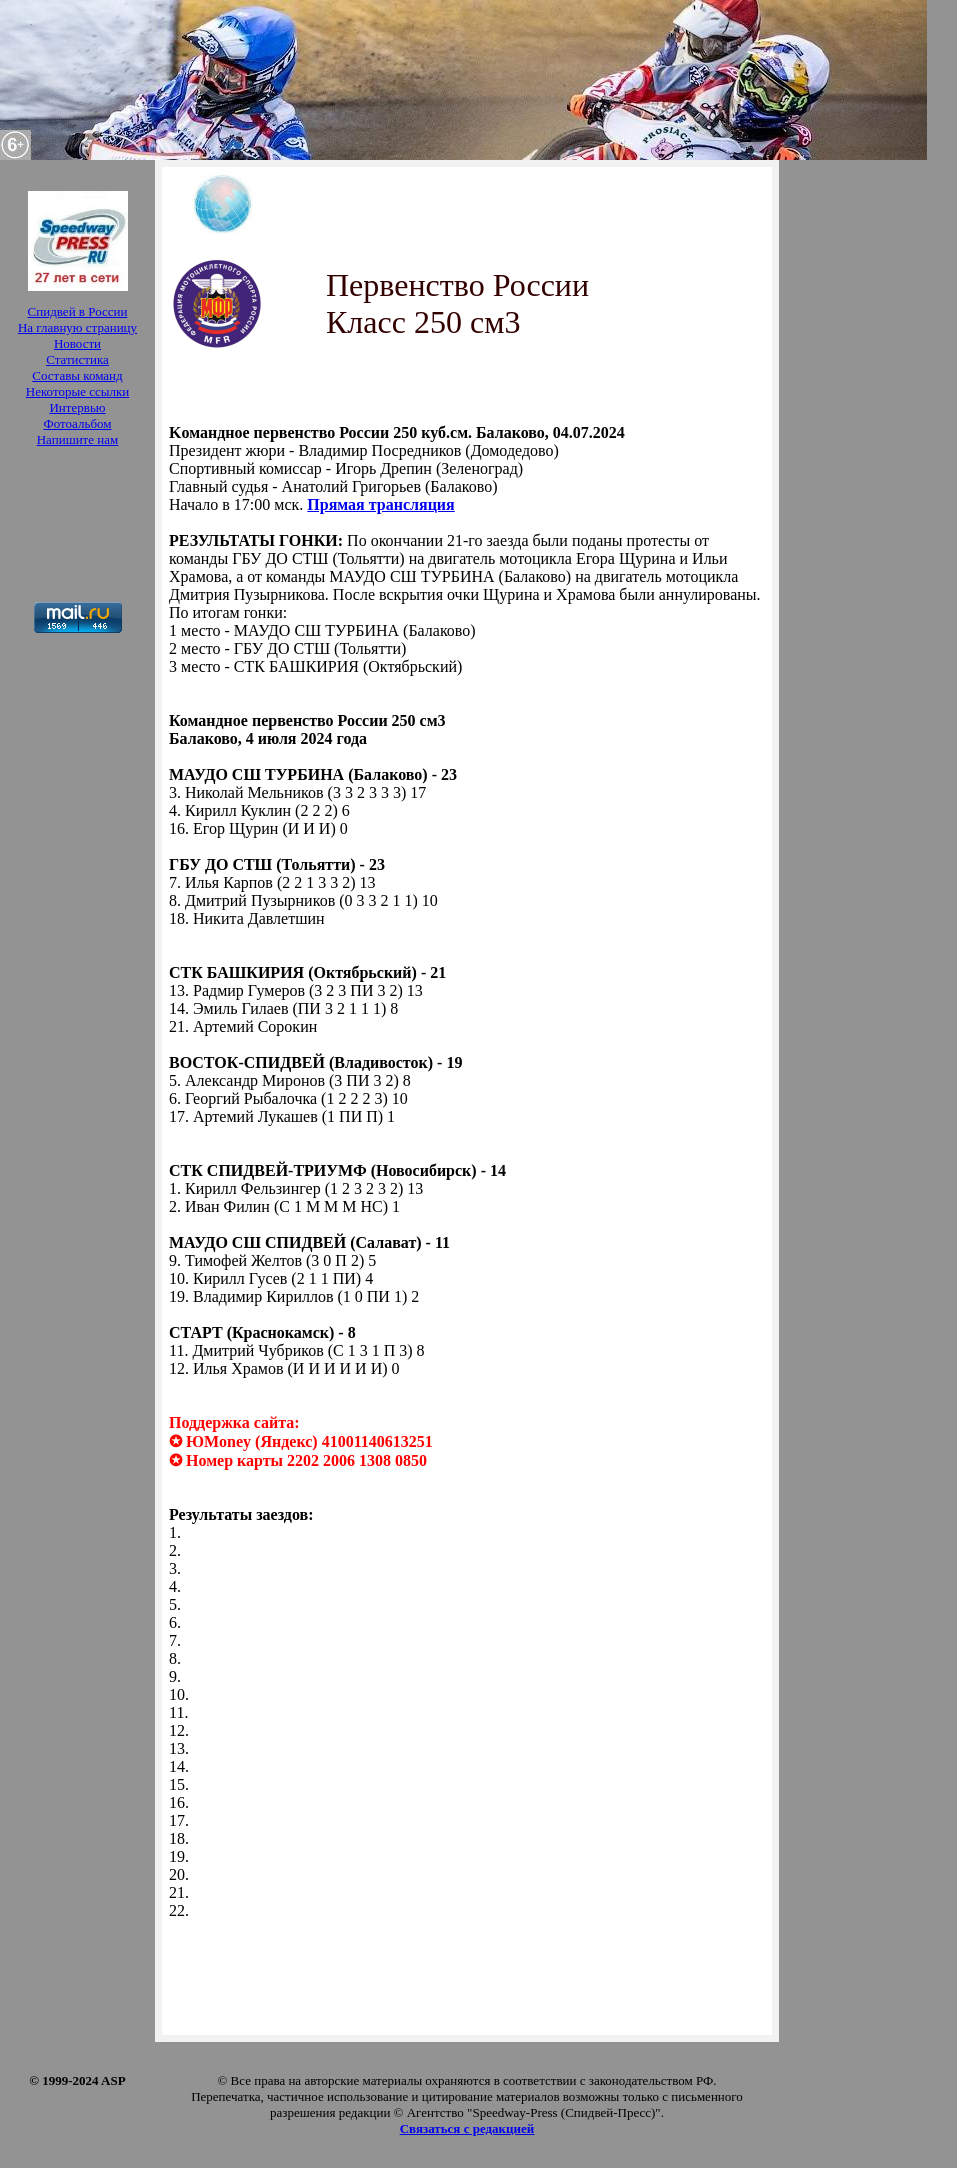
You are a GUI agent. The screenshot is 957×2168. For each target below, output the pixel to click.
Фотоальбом (77, 423)
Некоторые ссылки (77, 391)
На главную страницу (77, 327)
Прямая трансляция (380, 504)
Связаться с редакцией (467, 2128)
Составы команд (77, 375)
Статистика (77, 359)
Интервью (77, 407)
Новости (77, 343)
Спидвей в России (78, 311)
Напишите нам (78, 439)
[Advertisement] (77, 526)
